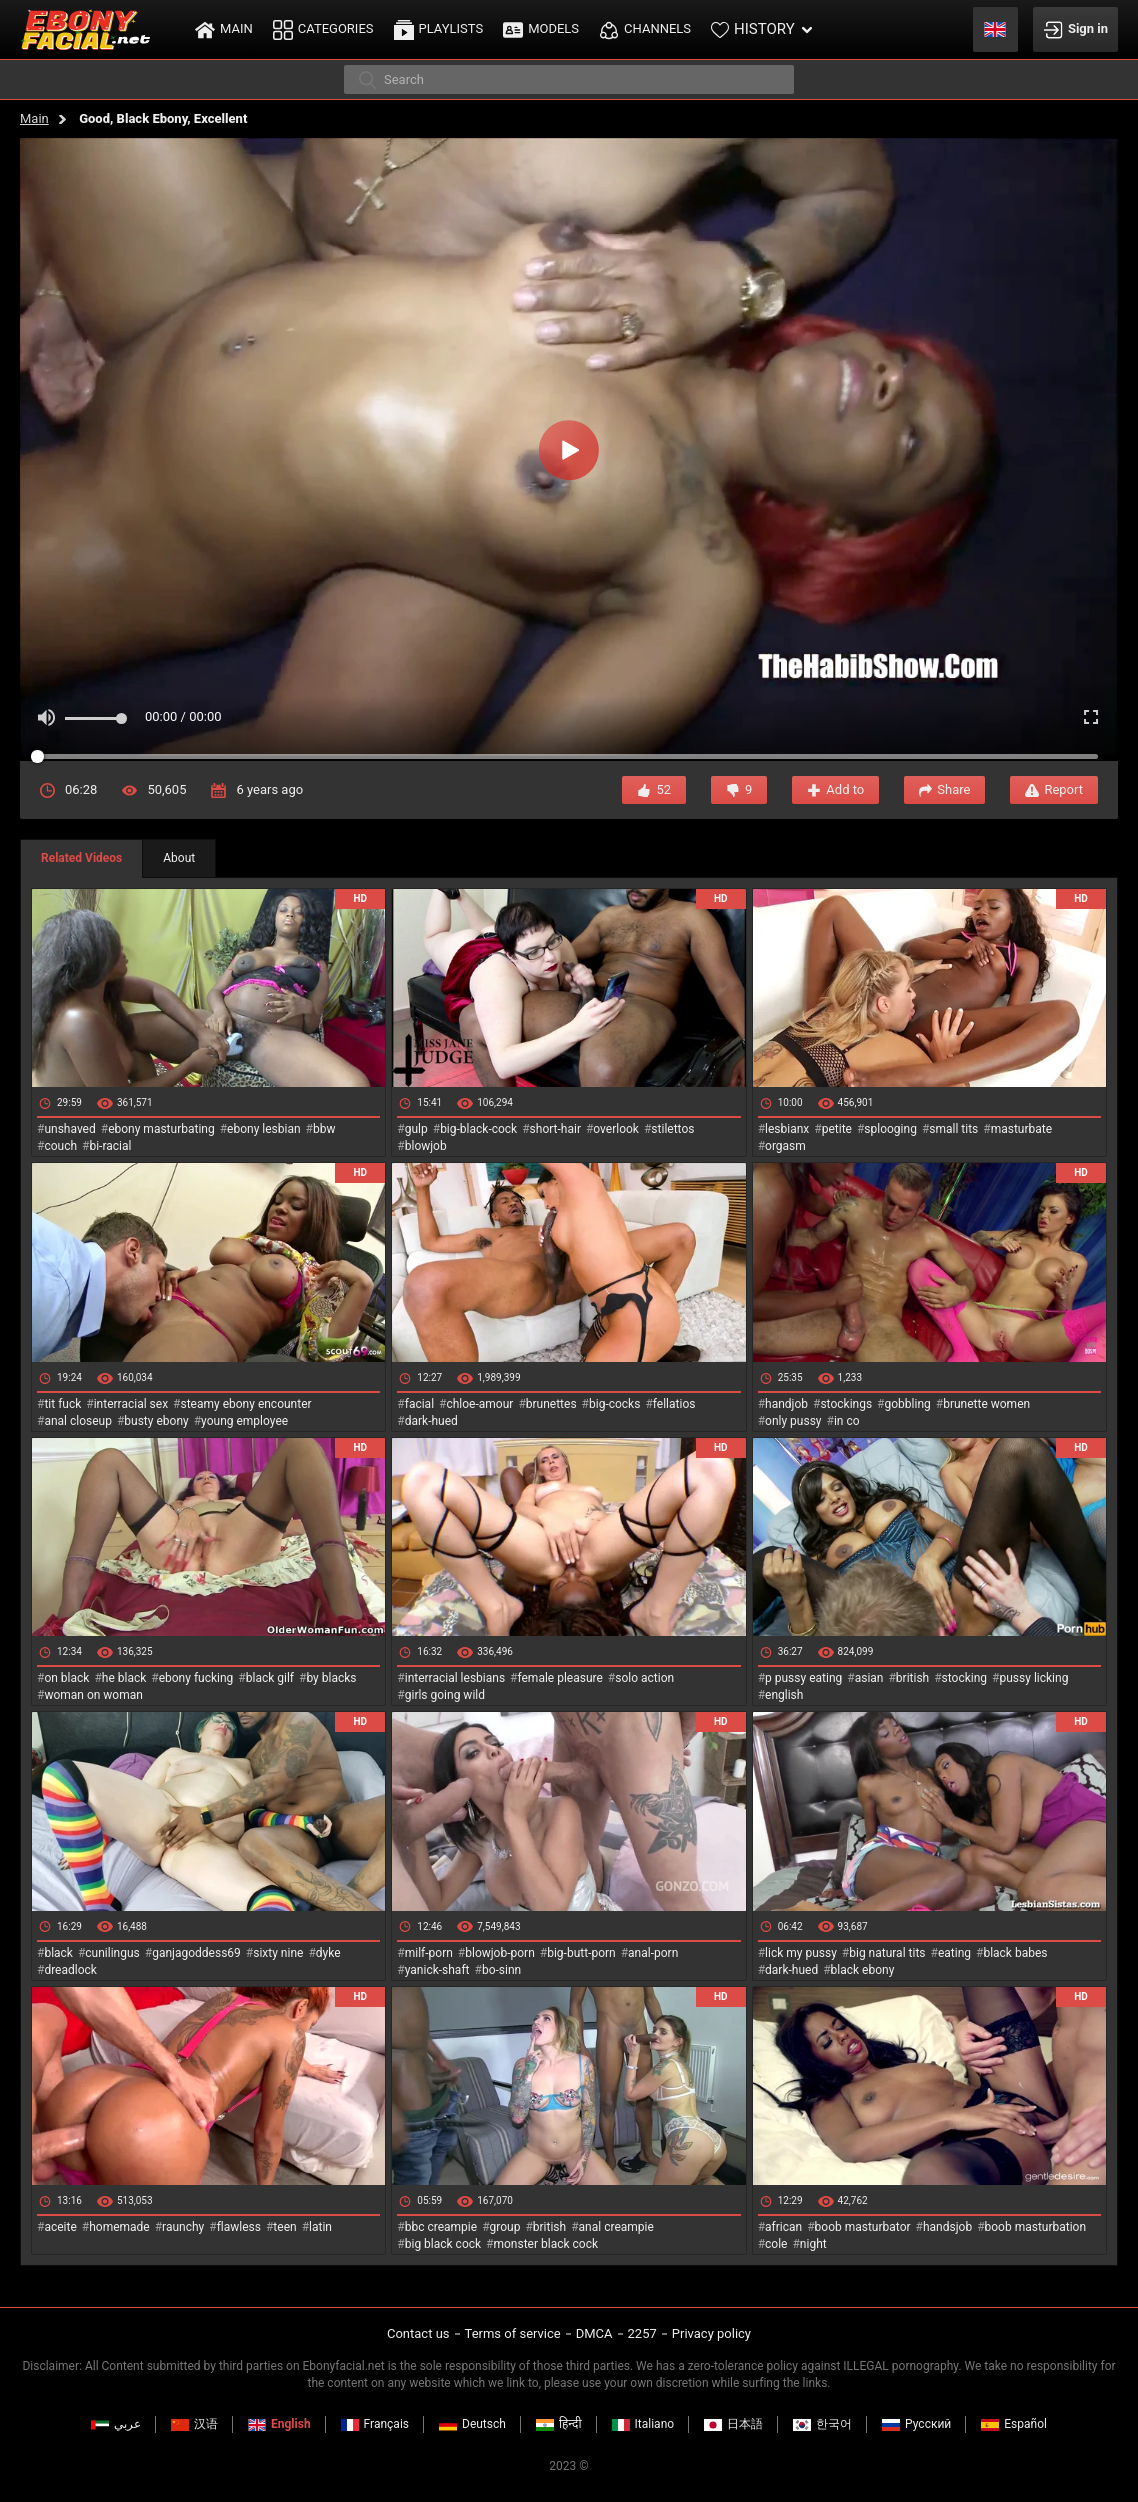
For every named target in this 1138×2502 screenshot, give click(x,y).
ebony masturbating (161, 1129)
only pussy (793, 1421)
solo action (644, 1678)
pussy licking (1034, 1678)
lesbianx (787, 1129)
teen (284, 2227)
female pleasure (559, 1678)
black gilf (270, 1678)
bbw (324, 1129)
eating (954, 1953)
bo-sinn (501, 1970)
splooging (890, 1129)
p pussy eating (803, 1678)
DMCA (594, 2333)
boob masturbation (1036, 2227)
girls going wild (445, 1695)
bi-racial (110, 1146)
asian (869, 1678)
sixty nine (278, 1953)
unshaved (69, 1129)
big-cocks (614, 1404)
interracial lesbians (455, 1678)
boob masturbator (863, 2227)
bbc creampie (441, 2227)
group (505, 2227)
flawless (239, 2227)
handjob (786, 1404)
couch (60, 1146)
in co (847, 1421)
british (912, 1678)
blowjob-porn (500, 1953)
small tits (953, 1129)
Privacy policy (711, 2333)
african (783, 2227)
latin (320, 2227)
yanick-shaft (437, 1970)
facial (419, 1404)
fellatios (674, 1404)
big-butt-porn (581, 1953)
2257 (642, 2333)
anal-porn (653, 1953)
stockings (846, 1404)
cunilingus (112, 1953)
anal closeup (78, 1421)
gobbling (908, 1404)
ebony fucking (196, 1678)
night (813, 2244)
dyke (328, 1953)
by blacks (331, 1678)
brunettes (551, 1404)
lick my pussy (801, 1953)
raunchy (183, 2227)
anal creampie (616, 2227)
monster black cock (546, 2244)
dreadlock (70, 1970)
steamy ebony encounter (245, 1404)
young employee (244, 1421)
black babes (1015, 1953)
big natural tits (887, 1953)
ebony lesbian (264, 1129)
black (58, 1953)
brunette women (986, 1404)
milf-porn (429, 1953)
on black (66, 1678)
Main (34, 118)
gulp (416, 1129)
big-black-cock (478, 1129)
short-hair (555, 1129)
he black (124, 1678)
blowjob (426, 1146)
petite (837, 1129)
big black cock (443, 2244)
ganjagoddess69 (196, 1953)
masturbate (1021, 1129)
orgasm (785, 1146)
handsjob (947, 2227)
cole (776, 2244)
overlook (616, 1129)
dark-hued (431, 1421)
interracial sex (131, 1404)
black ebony (863, 1970)
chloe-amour (479, 1404)
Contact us (418, 2333)
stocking (965, 1678)
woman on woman (93, 1695)
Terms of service (513, 2333)
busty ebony (156, 1421)
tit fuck (62, 1404)
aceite (60, 2227)
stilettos (672, 1129)
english (784, 1695)
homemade (119, 2227)
